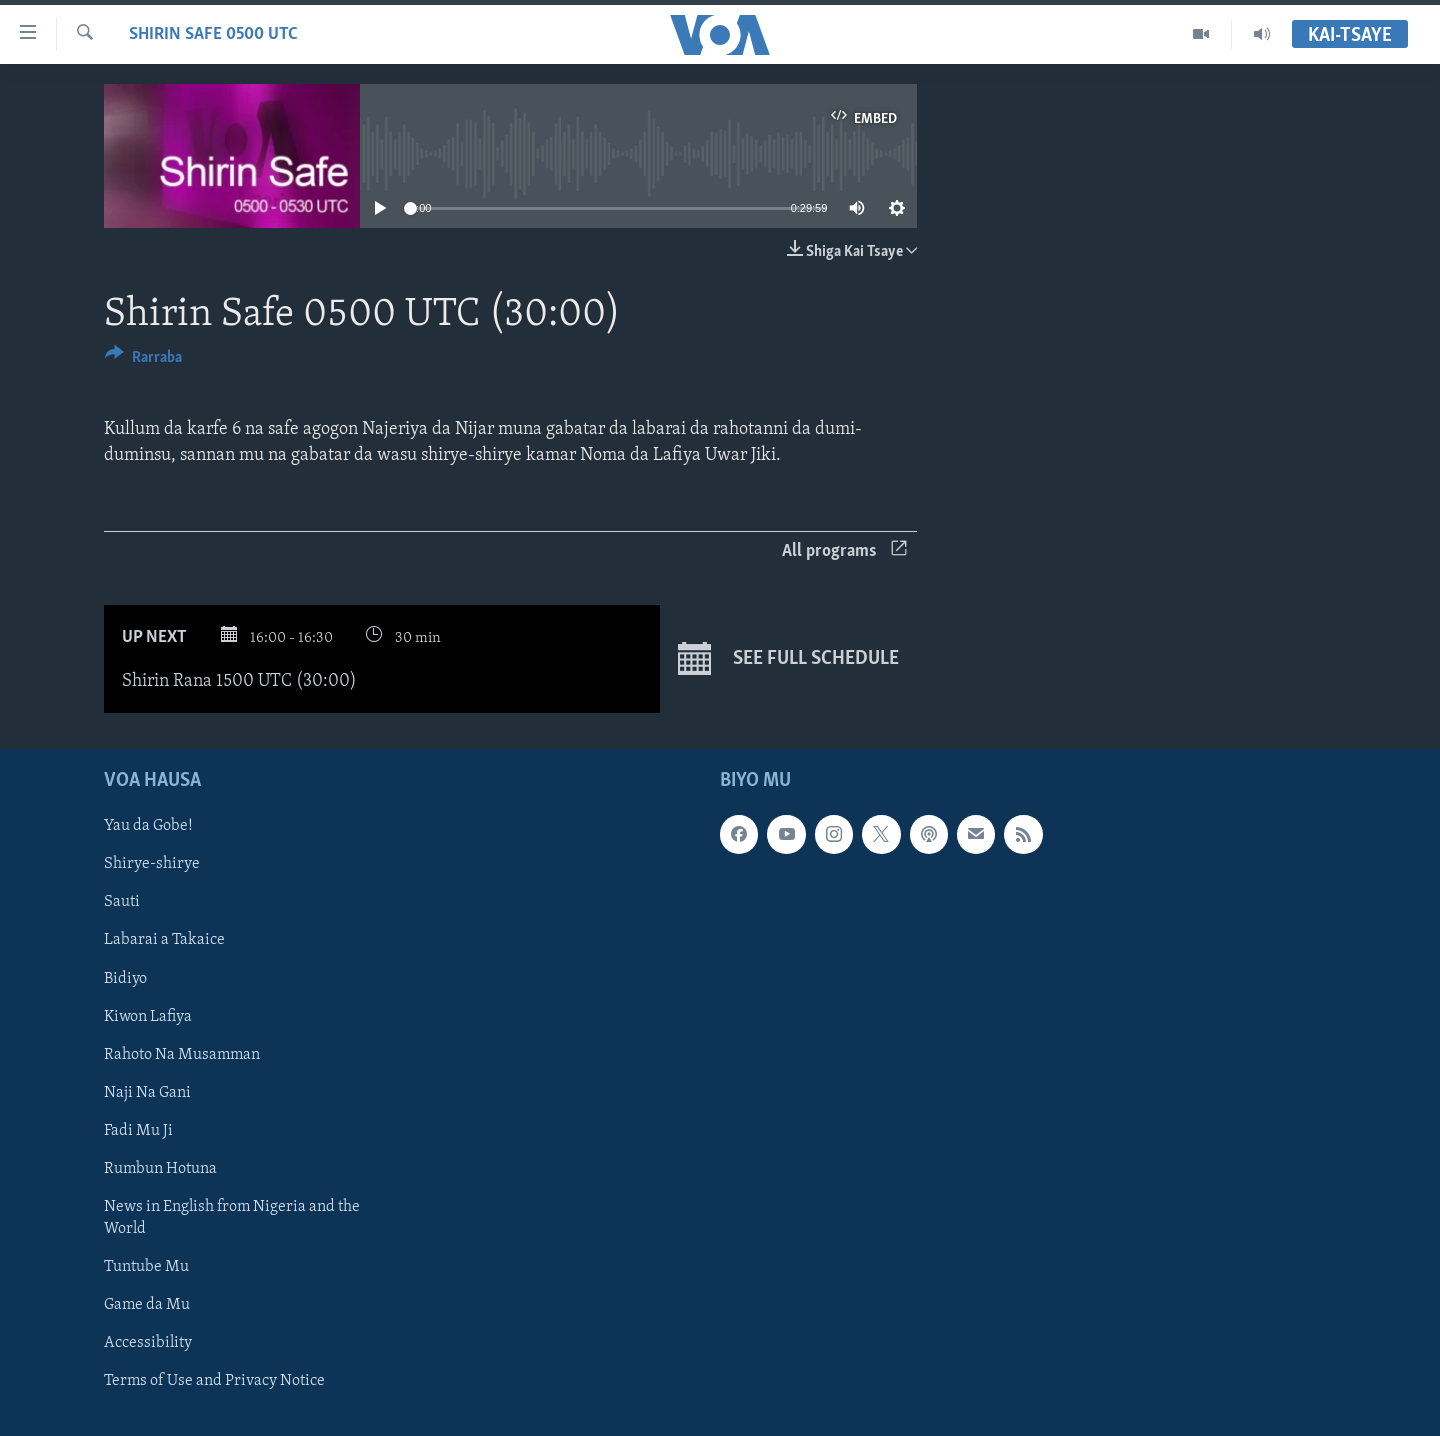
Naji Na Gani (147, 1092)
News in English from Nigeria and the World (232, 1217)
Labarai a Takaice (164, 940)
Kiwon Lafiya (148, 1016)
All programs (844, 551)
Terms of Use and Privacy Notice (214, 1381)
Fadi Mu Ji (138, 1130)
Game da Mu (147, 1304)
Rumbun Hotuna (160, 1168)
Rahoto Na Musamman (182, 1054)
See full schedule (788, 659)
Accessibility (148, 1343)
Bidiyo (125, 978)
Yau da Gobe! (148, 826)
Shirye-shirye (152, 864)
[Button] (143, 360)
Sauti (122, 902)
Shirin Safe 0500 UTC (213, 34)
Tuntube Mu (146, 1266)
